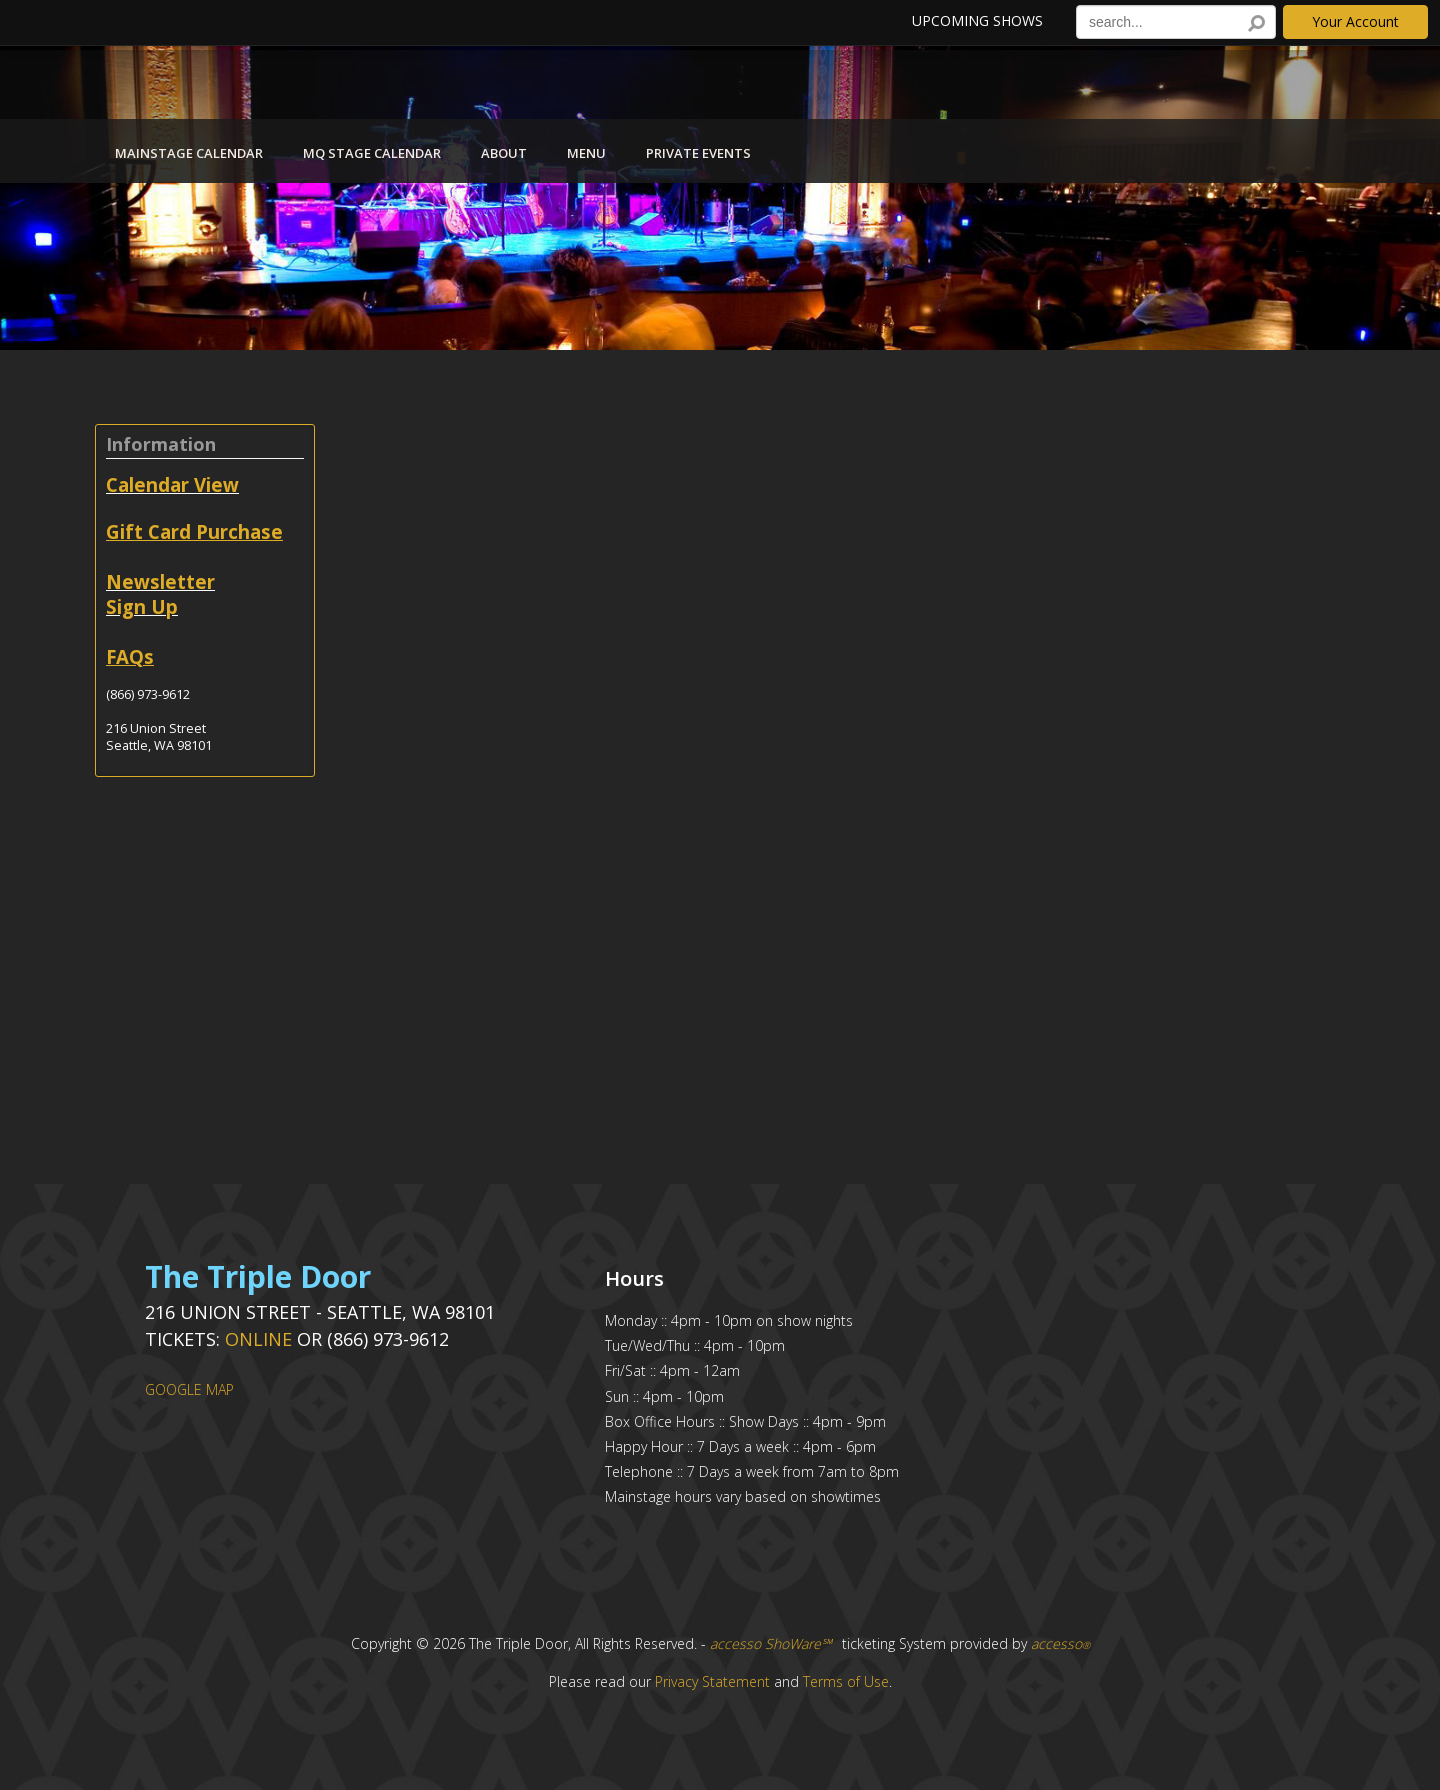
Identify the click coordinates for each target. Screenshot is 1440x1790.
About (504, 153)
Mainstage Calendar (189, 153)
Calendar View (172, 484)
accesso (1060, 1643)
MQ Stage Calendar (372, 153)
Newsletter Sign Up (160, 594)
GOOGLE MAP (189, 1389)
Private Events (698, 153)
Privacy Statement (712, 1681)
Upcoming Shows (977, 20)
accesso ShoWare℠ (771, 1643)
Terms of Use (846, 1681)
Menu (586, 153)
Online (258, 1339)
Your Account (1355, 21)
